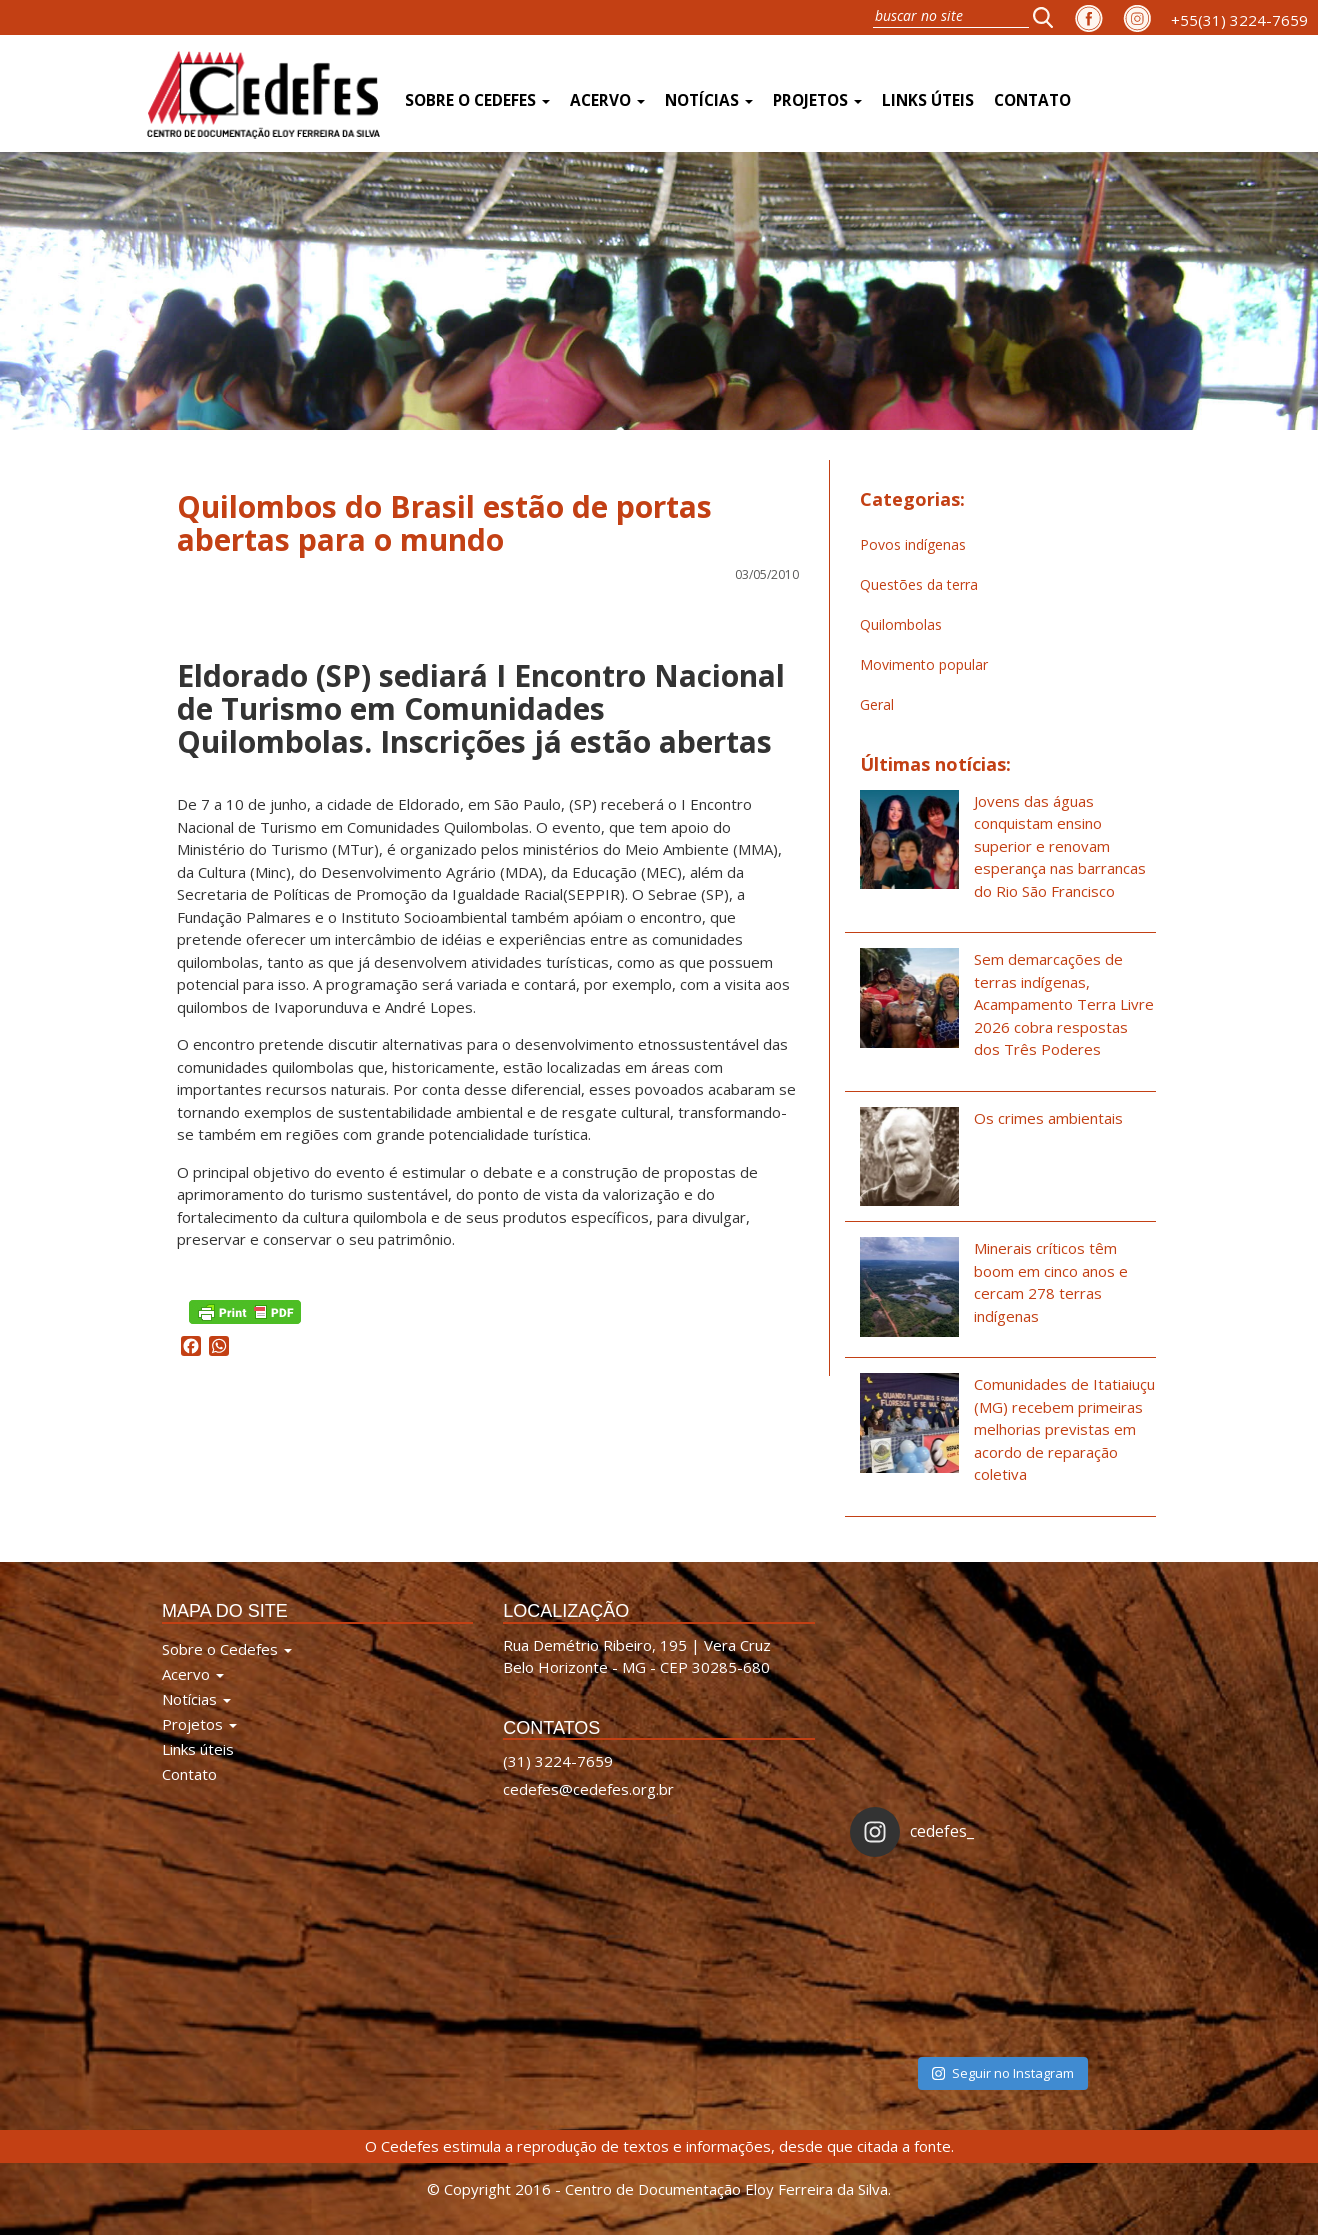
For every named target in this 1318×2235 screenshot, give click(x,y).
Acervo (607, 100)
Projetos (817, 100)
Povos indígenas (913, 544)
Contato (1032, 100)
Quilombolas (901, 624)
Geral (877, 704)
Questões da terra (919, 584)
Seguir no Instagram (1003, 2073)
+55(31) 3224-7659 (1239, 20)
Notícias (709, 100)
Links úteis (928, 100)
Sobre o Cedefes (477, 100)
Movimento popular (924, 664)
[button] (1049, 17)
